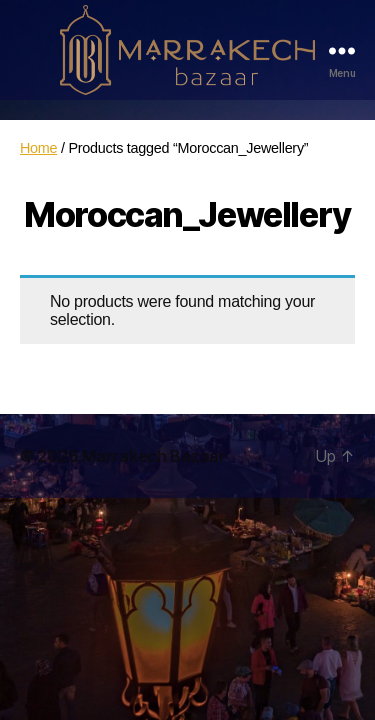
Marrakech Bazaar (154, 456)
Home (38, 148)
